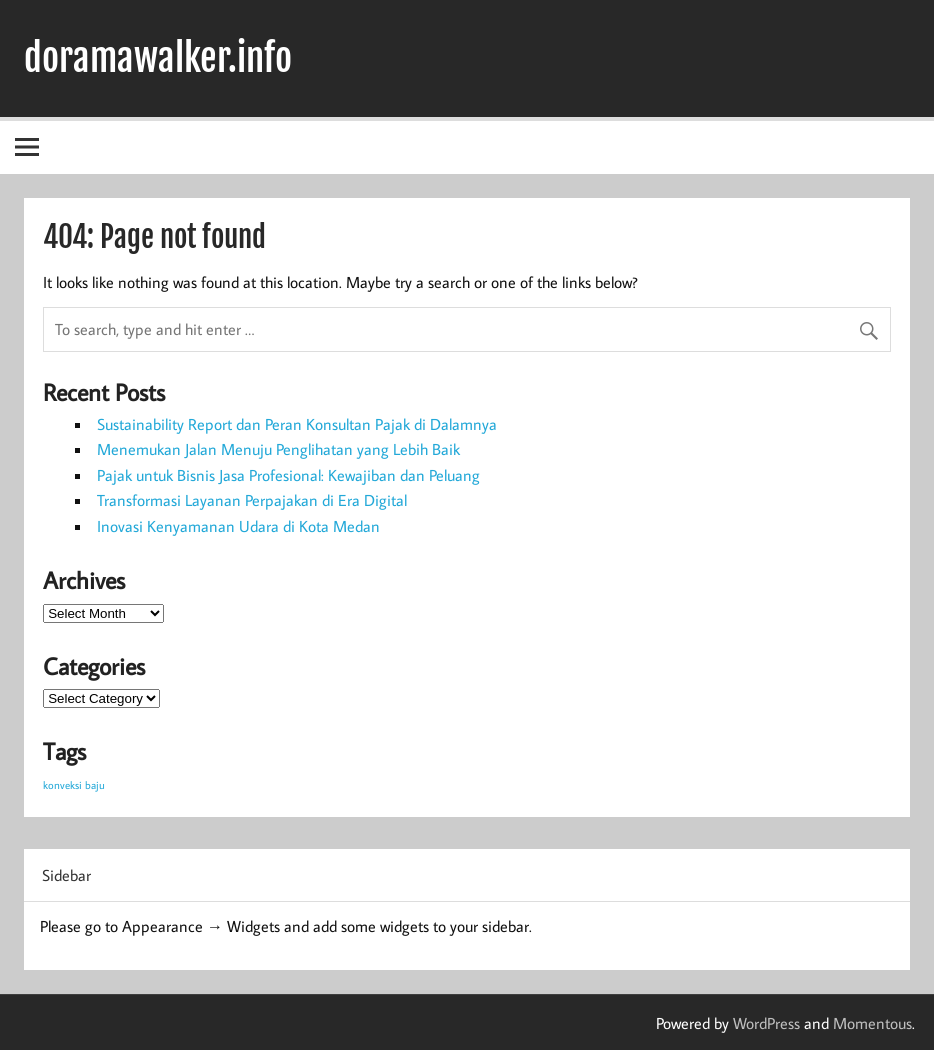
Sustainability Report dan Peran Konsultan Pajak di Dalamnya (297, 424)
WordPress (766, 1023)
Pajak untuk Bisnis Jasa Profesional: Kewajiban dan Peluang (288, 475)
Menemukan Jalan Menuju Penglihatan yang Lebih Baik (278, 449)
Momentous (872, 1023)
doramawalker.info (158, 58)
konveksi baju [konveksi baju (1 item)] (74, 785)
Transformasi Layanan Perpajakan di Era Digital (252, 500)
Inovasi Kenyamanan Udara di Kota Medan (238, 526)
